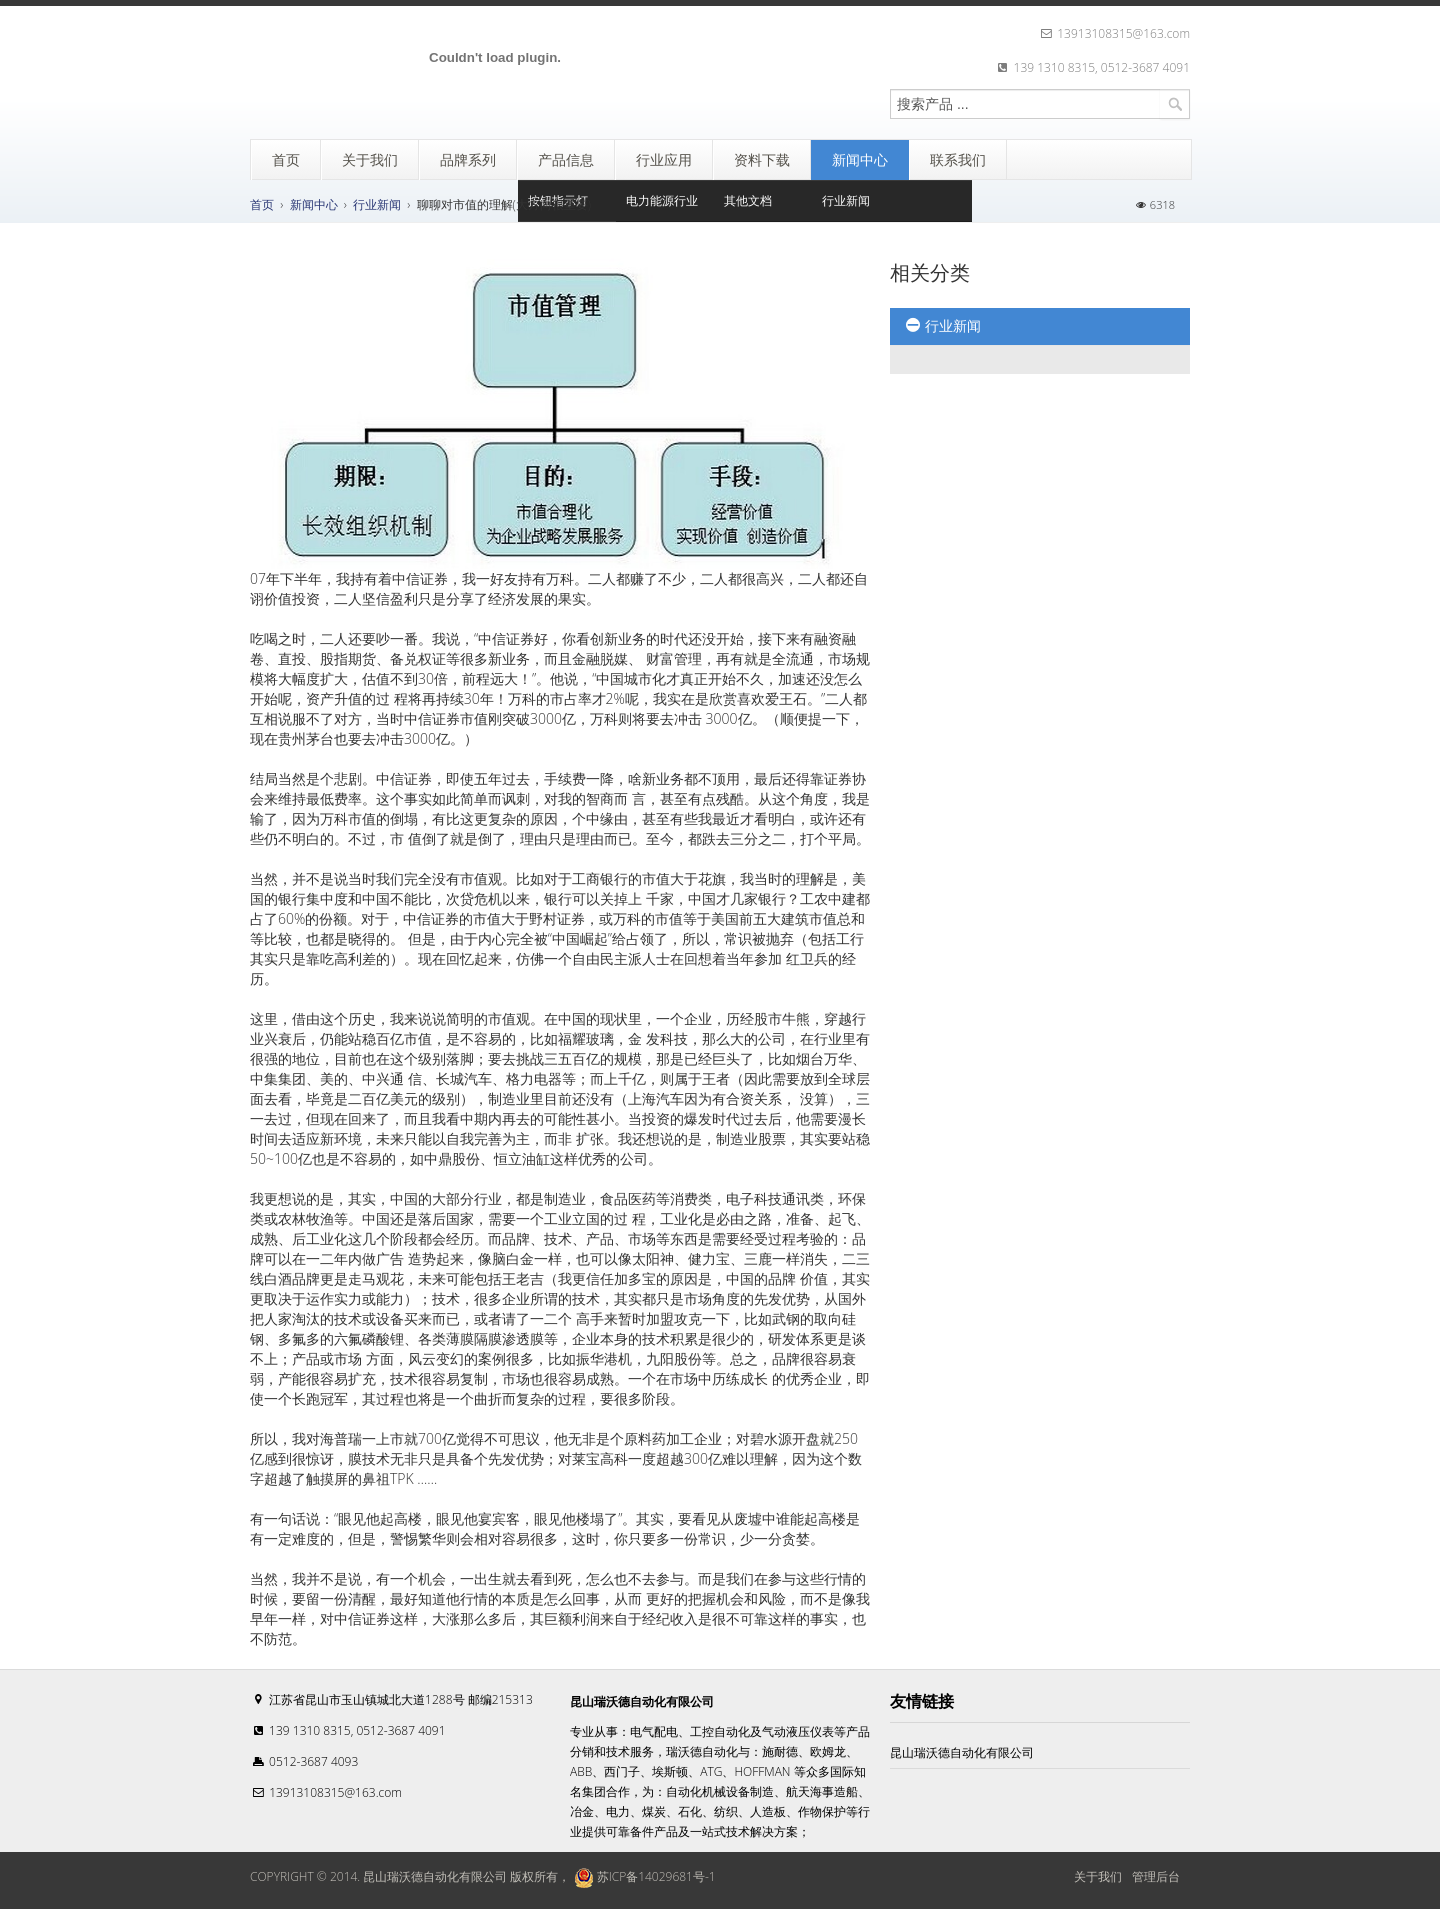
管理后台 (1156, 1876)
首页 (262, 204)
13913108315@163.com (335, 1792)
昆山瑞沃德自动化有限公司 (962, 1752)
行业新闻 (377, 204)
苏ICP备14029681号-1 (642, 1876)
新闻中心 (314, 204)
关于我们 (1098, 1876)
